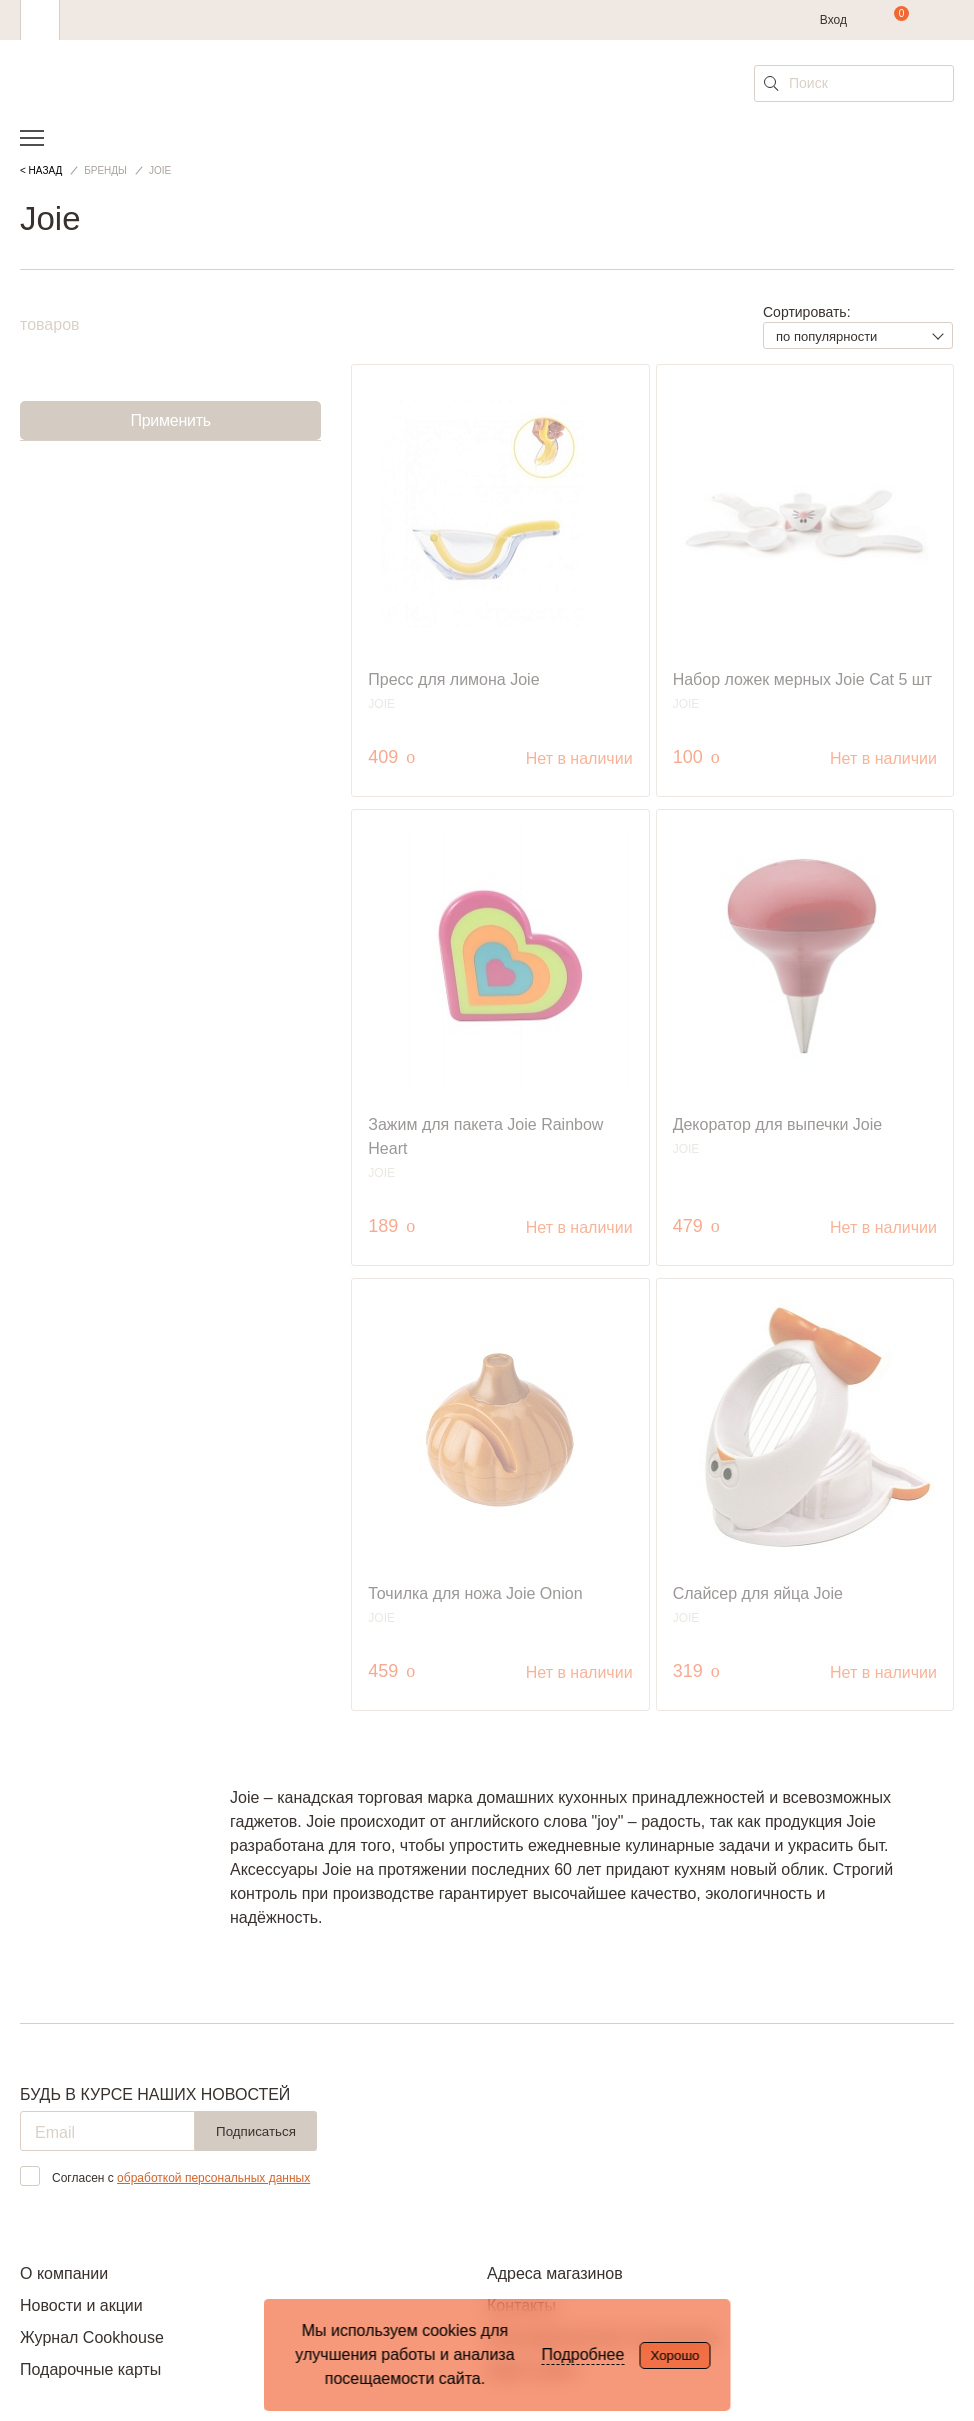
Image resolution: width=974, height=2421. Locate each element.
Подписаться (256, 2131)
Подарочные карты (90, 2369)
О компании (64, 2273)
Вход (833, 20)
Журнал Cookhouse (92, 2337)
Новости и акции (81, 2305)
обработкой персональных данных (213, 2178)
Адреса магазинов (555, 2273)
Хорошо (674, 2355)
